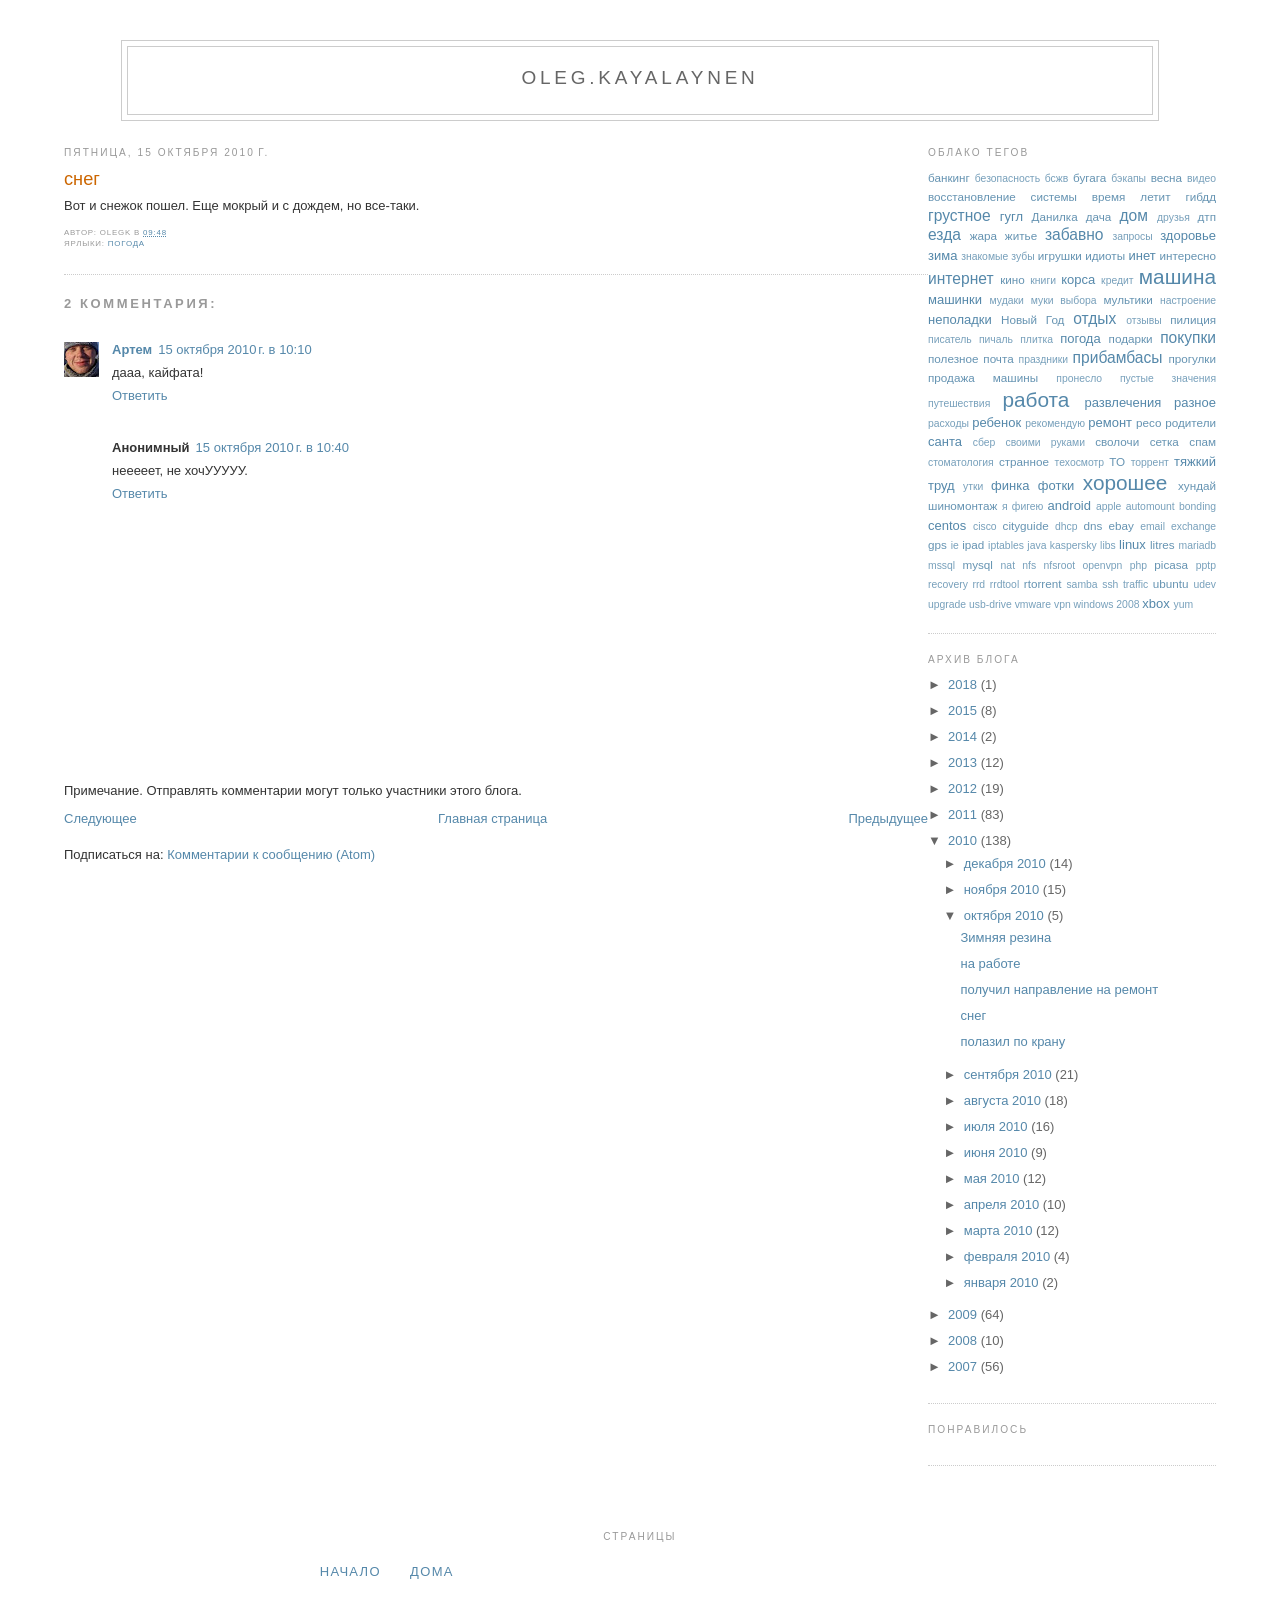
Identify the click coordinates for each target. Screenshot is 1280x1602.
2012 (964, 788)
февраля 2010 (1009, 1256)
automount (1150, 506)
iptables (1006, 545)
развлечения (1122, 402)
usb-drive (990, 604)
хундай (1197, 485)
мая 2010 (993, 1178)
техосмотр (1079, 462)
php (1138, 565)
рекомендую (1055, 423)
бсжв (1057, 178)
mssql (941, 565)
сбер (984, 442)
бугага (1089, 177)
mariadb (1198, 545)
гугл (1011, 216)
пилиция (1193, 319)
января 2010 (1003, 1282)
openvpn (1103, 565)
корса (1078, 279)
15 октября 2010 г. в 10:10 (234, 349)
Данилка (1055, 216)
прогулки (1192, 358)
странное (1024, 461)
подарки (1131, 338)
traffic (1135, 584)
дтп (1206, 216)
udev (1204, 584)
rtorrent (1043, 583)
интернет (961, 278)
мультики (1127, 299)
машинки (955, 299)
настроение (1188, 300)
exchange (1193, 526)
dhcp (1066, 526)
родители (1190, 422)
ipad (973, 544)
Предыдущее (888, 818)
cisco (985, 526)
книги (1043, 280)
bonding (1197, 506)
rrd (978, 584)
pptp (1206, 565)
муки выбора (1064, 300)
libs (1108, 545)
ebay (1121, 525)
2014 (964, 736)
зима (942, 255)
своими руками (1045, 442)
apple (1108, 506)
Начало (350, 1571)
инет (1142, 255)
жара (983, 235)
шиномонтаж (962, 505)
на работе (990, 963)
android (1069, 505)
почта (998, 358)
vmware (1033, 604)
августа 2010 (1004, 1100)
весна (1166, 177)
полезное (953, 358)
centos (947, 525)
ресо (1148, 422)
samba (1081, 584)
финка (1010, 485)
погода (126, 243)
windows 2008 (1107, 604)
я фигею (1022, 506)
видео (1201, 178)
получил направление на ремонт (1059, 989)
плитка (1036, 339)
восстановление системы (1002, 196)
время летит (1131, 196)
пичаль (996, 339)
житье (1021, 235)
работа (1035, 399)
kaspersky (1073, 545)
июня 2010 (997, 1152)
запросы (1132, 236)
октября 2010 (1006, 915)
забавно (1074, 234)
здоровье (1188, 235)
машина (1177, 276)
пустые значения (1168, 378)
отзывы (1144, 320)
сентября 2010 (1010, 1074)
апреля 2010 (1003, 1204)
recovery (948, 584)
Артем (132, 349)
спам (1202, 441)
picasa (1171, 564)
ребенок (996, 422)
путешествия (959, 403)
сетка (1164, 441)
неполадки (960, 319)
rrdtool (1004, 584)
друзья (1173, 217)
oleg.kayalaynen (639, 77)
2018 (964, 684)
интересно (1187, 255)
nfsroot (1059, 565)
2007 (964, 1366)
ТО (1117, 461)
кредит (1117, 280)
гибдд (1200, 196)
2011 (964, 814)
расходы (948, 423)
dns (1092, 525)
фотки (1056, 485)
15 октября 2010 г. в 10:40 (272, 447)
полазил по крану (1012, 1041)
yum (1183, 604)
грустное (959, 215)
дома (432, 1571)
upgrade (947, 604)
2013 (964, 762)
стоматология (961, 462)
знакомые (984, 256)
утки (973, 486)
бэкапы (1128, 178)
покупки (1188, 337)
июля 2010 (998, 1126)
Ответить (140, 395)
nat (1008, 565)
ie (955, 545)
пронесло (1079, 378)
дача (1099, 216)
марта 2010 (1000, 1230)
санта (945, 441)
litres (1162, 544)
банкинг (949, 177)
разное (1195, 402)
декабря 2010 (1007, 863)
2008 (964, 1340)
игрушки (1060, 255)
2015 (964, 710)
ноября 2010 (1003, 889)
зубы (1022, 256)
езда (944, 234)
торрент (1150, 462)
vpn (1062, 604)
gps (937, 544)
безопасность (1007, 178)
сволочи (1117, 441)
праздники (1044, 359)
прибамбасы (1118, 357)
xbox (1155, 603)
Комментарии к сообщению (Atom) (271, 854)
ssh (1110, 584)
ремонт (1110, 422)
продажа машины (983, 377)
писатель (950, 339)
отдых (1094, 318)
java (1036, 545)
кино (1012, 279)
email (1152, 526)
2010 (964, 840)
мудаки (1007, 300)
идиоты (1105, 255)
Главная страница (492, 818)
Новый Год (1033, 319)
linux (1132, 544)
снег (82, 179)
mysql (977, 564)
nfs (1029, 565)
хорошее (1125, 482)
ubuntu (1171, 583)
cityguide (1026, 525)
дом (1133, 215)
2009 (964, 1314)
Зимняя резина (1005, 937)
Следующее (100, 818)
